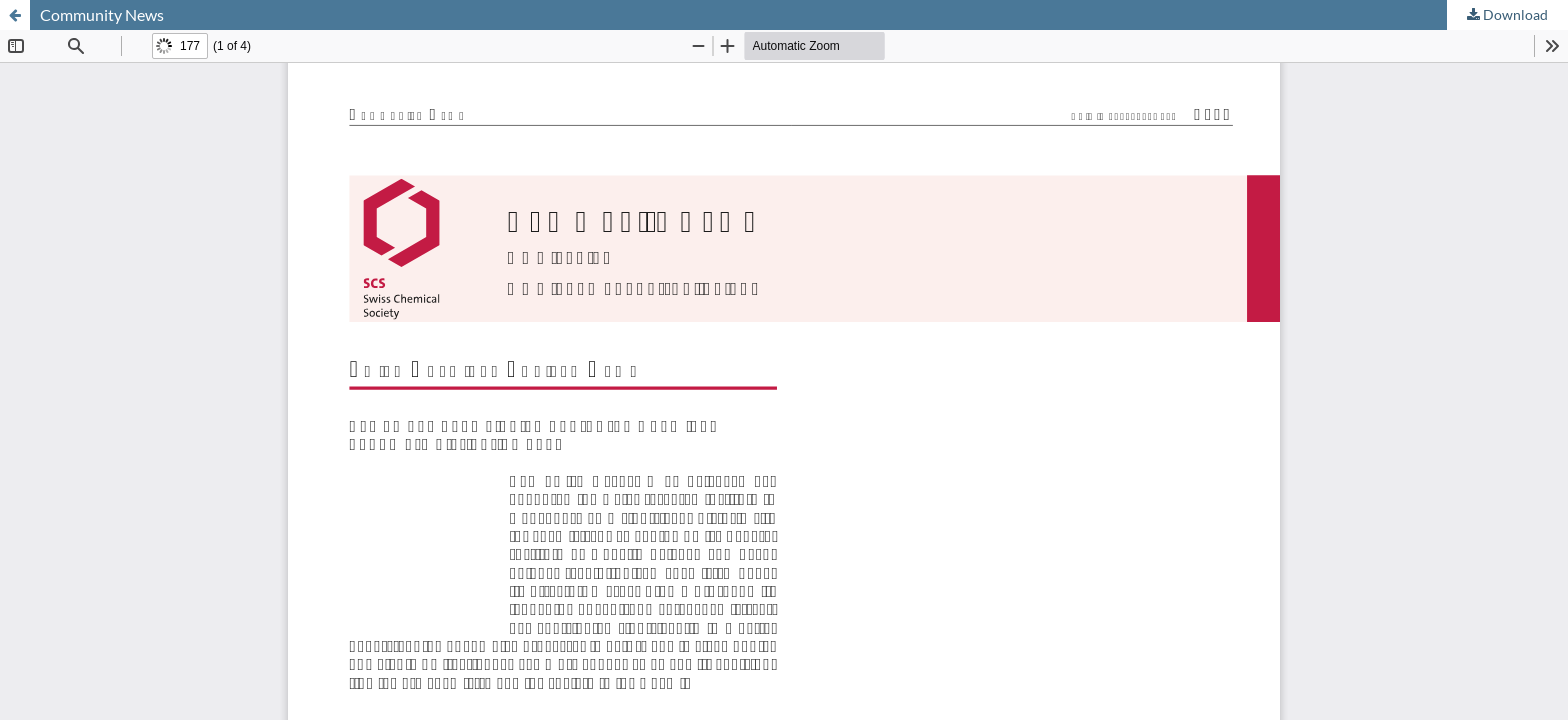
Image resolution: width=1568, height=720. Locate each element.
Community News (102, 14)
